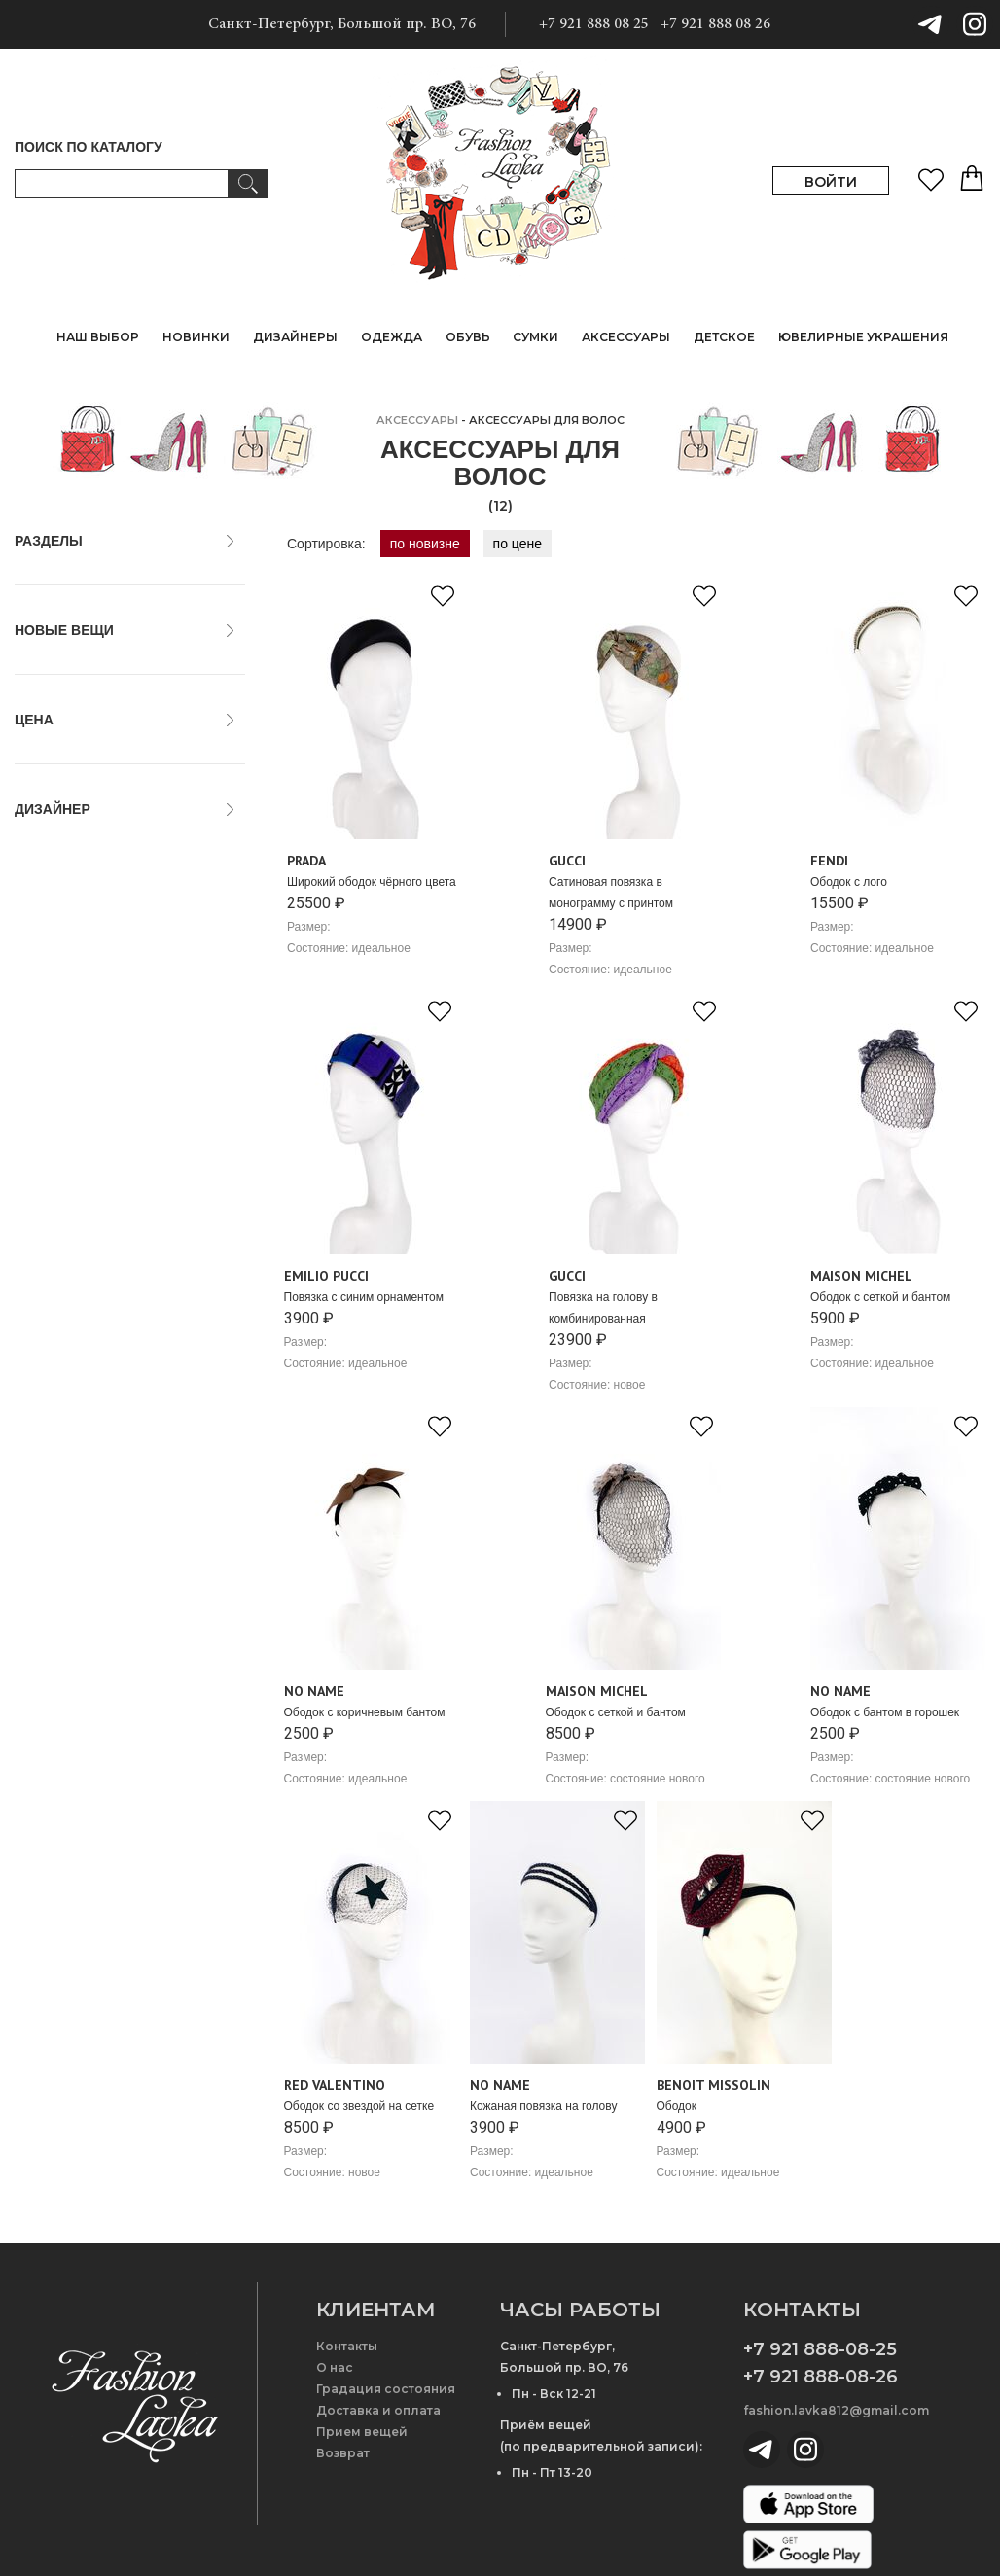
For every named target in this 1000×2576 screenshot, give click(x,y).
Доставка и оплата (378, 2410)
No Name (53, 1084)
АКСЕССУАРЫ (417, 420)
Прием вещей (362, 2431)
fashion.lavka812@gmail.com (836, 2410)
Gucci (42, 1041)
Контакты (346, 2346)
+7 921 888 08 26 (715, 24)
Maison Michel (68, 1063)
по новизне (425, 543)
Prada (42, 1105)
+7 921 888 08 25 (594, 24)
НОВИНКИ (196, 337)
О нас (334, 2367)
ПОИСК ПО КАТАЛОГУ (88, 147)
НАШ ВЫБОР (97, 337)
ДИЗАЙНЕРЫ (295, 337)
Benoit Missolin (70, 977)
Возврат (343, 2453)
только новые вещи (86, 667)
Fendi (41, 1020)
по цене (517, 543)
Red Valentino (67, 1127)
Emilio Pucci (61, 998)
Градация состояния (385, 2389)
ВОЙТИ (830, 182)
